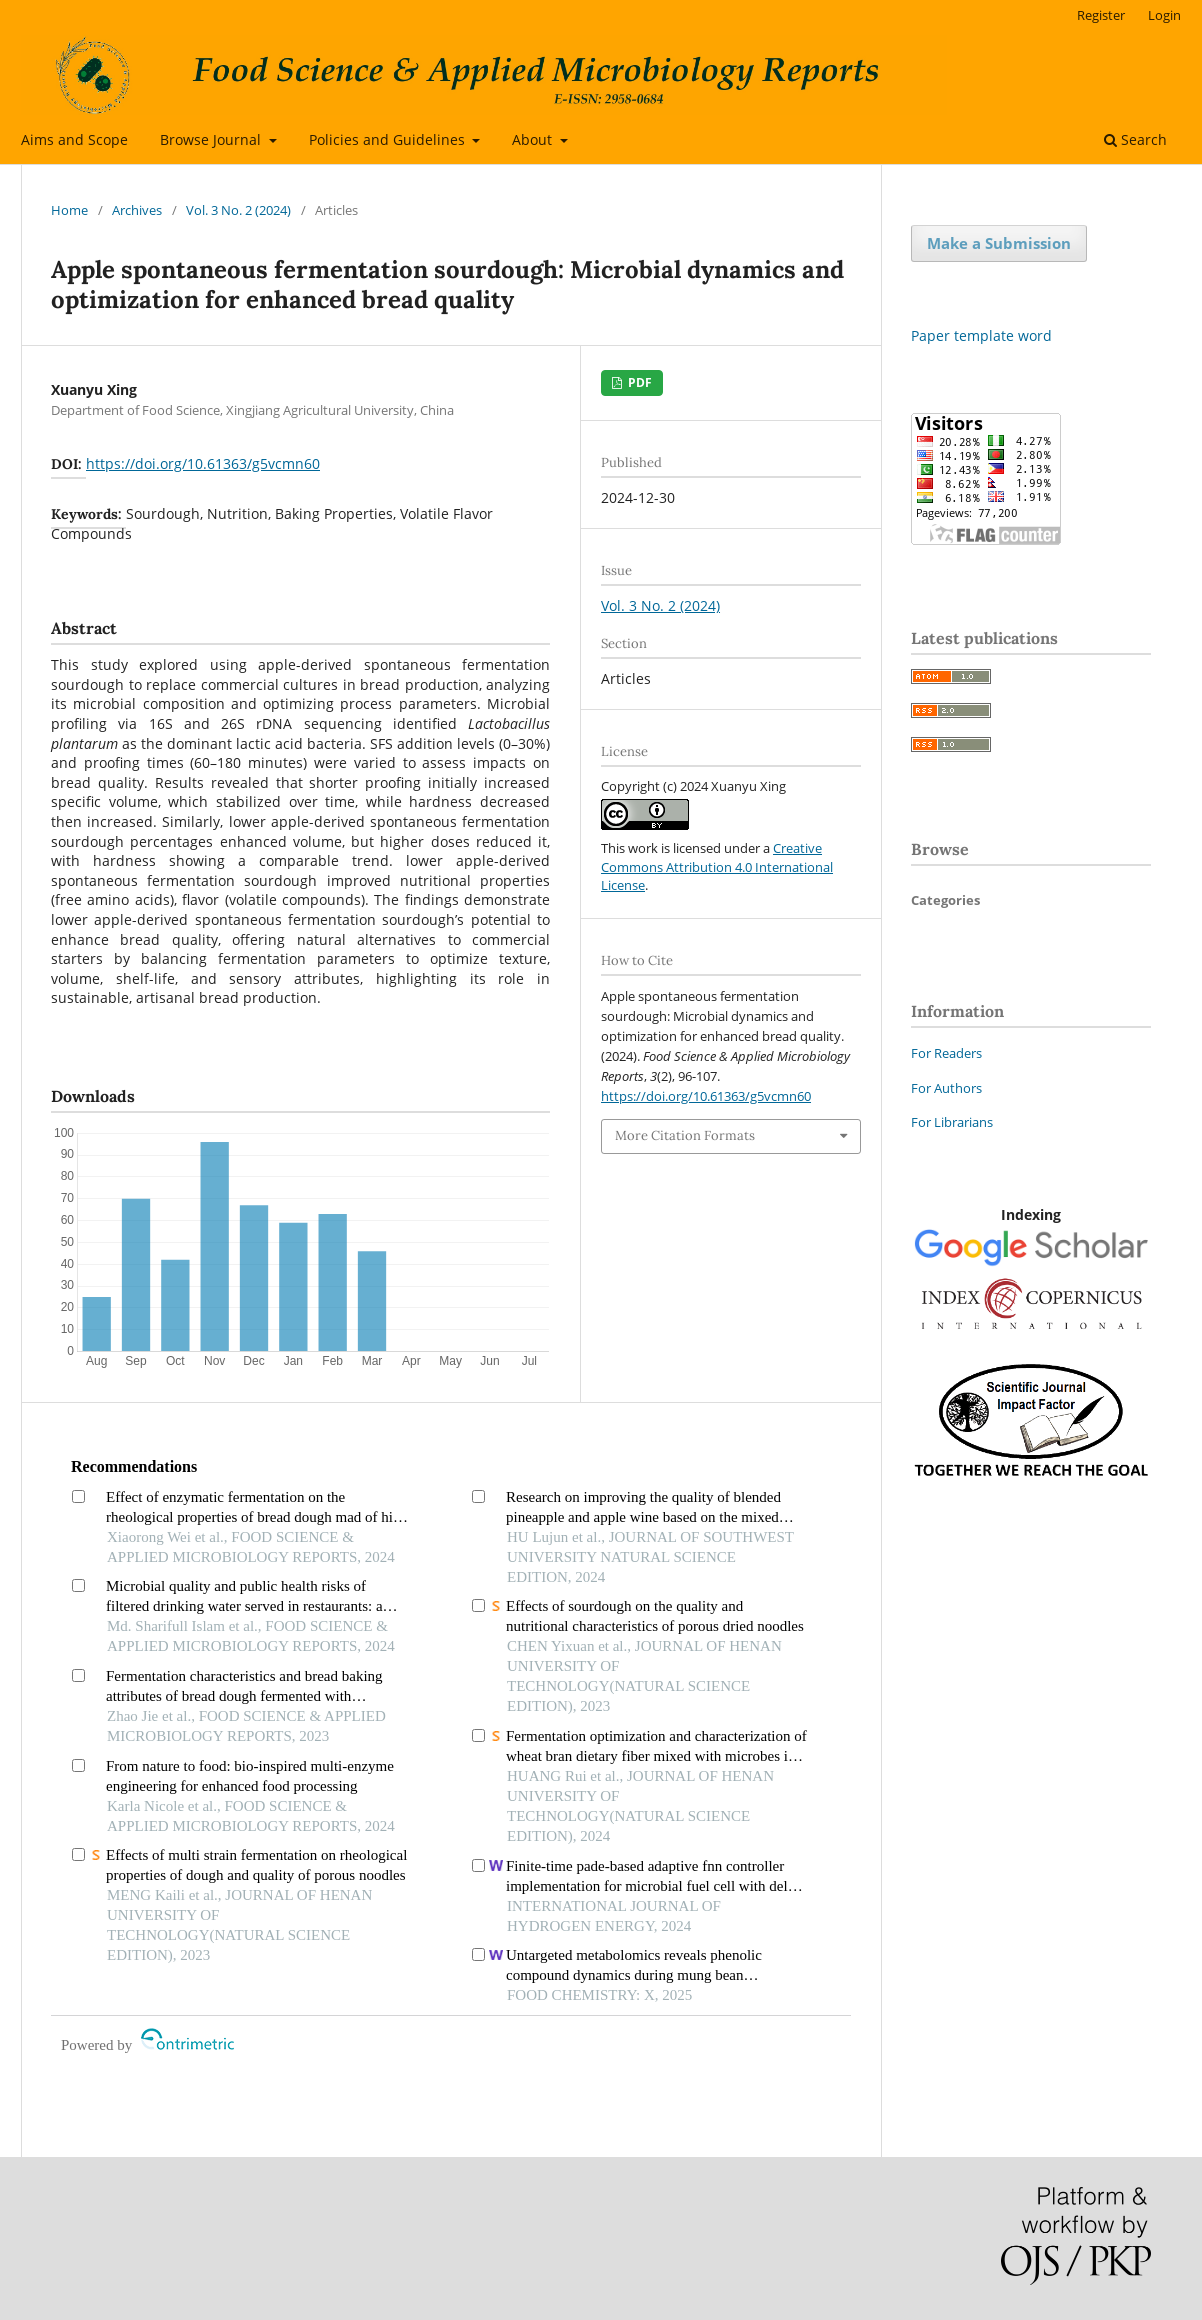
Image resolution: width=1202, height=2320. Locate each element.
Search (1135, 139)
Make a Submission (999, 243)
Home (69, 210)
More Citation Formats (685, 1135)
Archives (137, 210)
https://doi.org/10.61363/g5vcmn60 (203, 463)
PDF (638, 382)
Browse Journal (212, 139)
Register (1101, 15)
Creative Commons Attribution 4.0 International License (717, 866)
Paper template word (981, 335)
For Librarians (952, 1122)
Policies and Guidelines (389, 139)
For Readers (946, 1053)
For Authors (946, 1088)
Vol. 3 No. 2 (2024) (238, 210)
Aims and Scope (74, 139)
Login (1164, 15)
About (534, 139)
